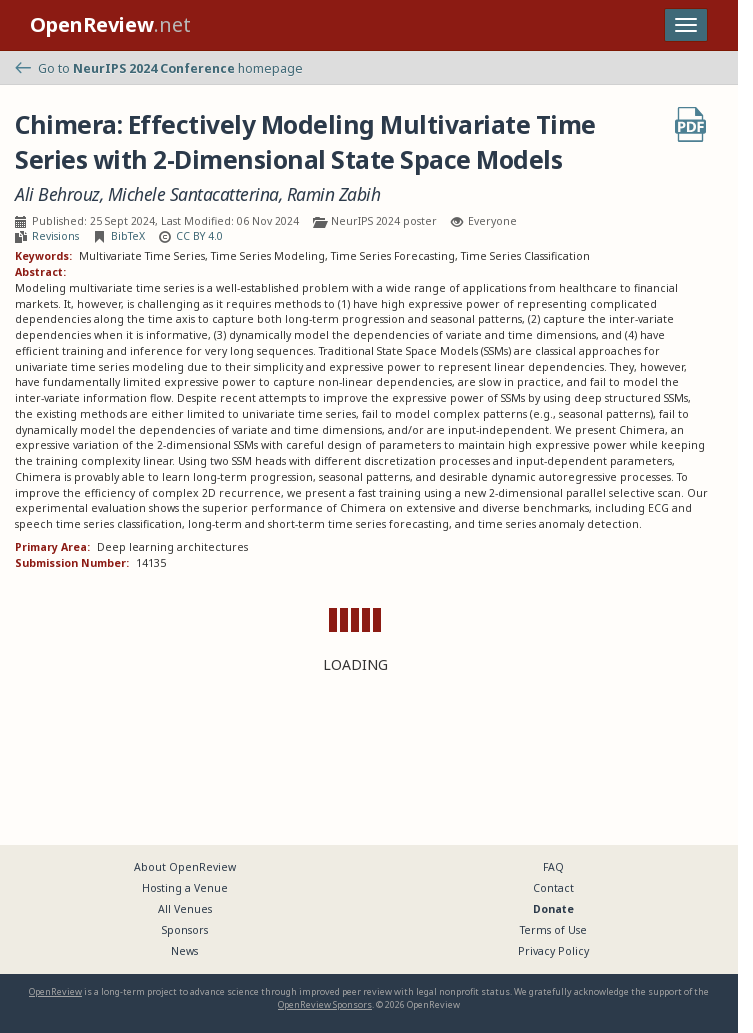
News (184, 951)
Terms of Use (553, 930)
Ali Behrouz (57, 194)
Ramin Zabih (334, 194)
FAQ (553, 867)
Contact (553, 888)
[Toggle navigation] (686, 25)
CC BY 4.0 (199, 236)
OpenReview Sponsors (325, 1004)
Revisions (55, 236)
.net (110, 24)
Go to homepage (159, 68)
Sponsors (185, 930)
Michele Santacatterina (193, 194)
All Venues (185, 909)
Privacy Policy (553, 951)
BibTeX (128, 236)
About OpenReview (185, 867)
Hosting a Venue (185, 888)
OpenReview (55, 991)
